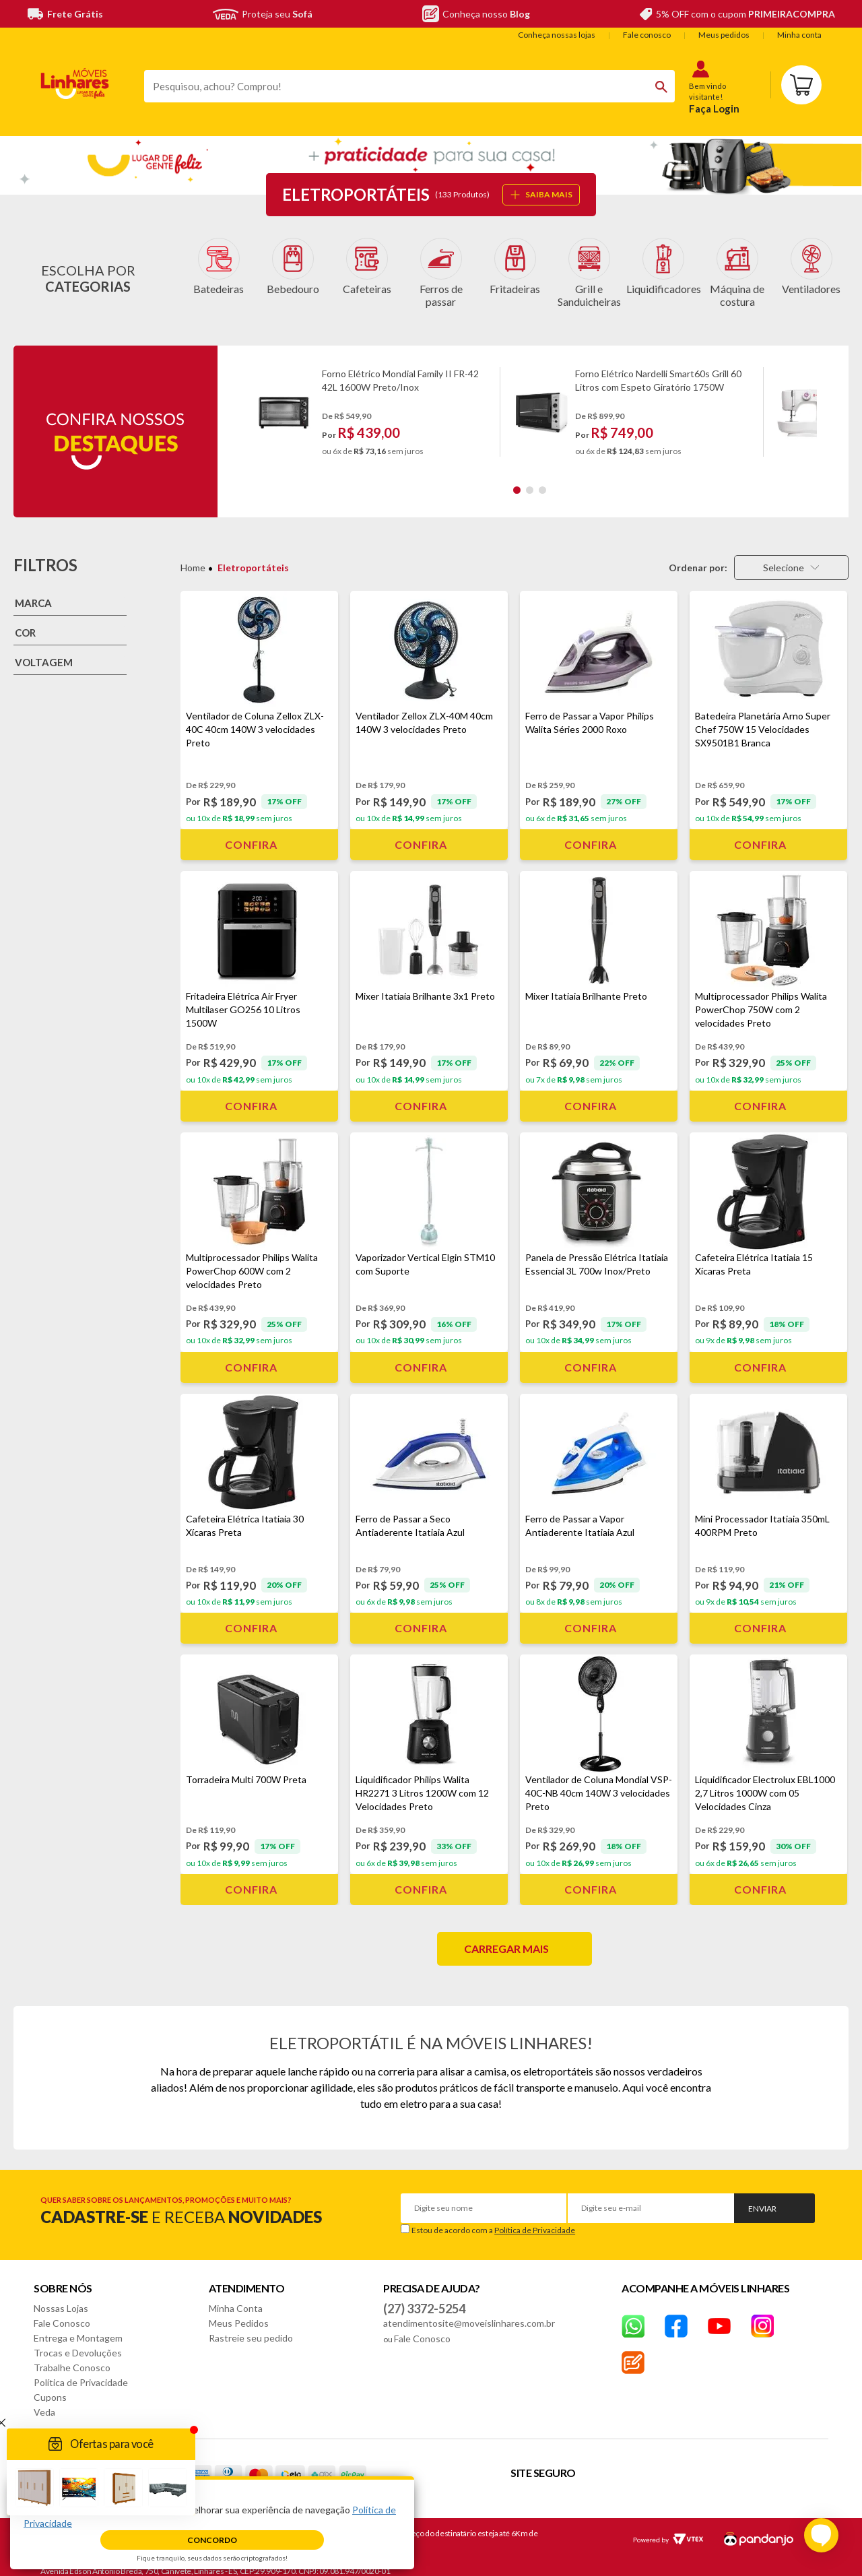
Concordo (212, 2540)
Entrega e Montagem (78, 2327)
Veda (44, 2401)
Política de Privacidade (534, 2219)
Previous (243, 401)
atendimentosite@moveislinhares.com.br (469, 2312)
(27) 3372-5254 (424, 2297)
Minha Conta (236, 2297)
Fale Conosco (62, 2312)
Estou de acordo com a (493, 2219)
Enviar (762, 2198)
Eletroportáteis (253, 556)
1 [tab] (517, 479)
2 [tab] (529, 479)
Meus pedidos (724, 35)
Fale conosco (647, 35)
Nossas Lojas (61, 2297)
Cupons (50, 2386)
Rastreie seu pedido (251, 2327)
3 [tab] (542, 479)
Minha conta (799, 35)
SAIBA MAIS (541, 194)
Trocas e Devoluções (78, 2342)
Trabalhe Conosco (72, 2356)
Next (828, 401)
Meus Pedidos (239, 2312)
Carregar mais (506, 1937)
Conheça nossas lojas (556, 35)
